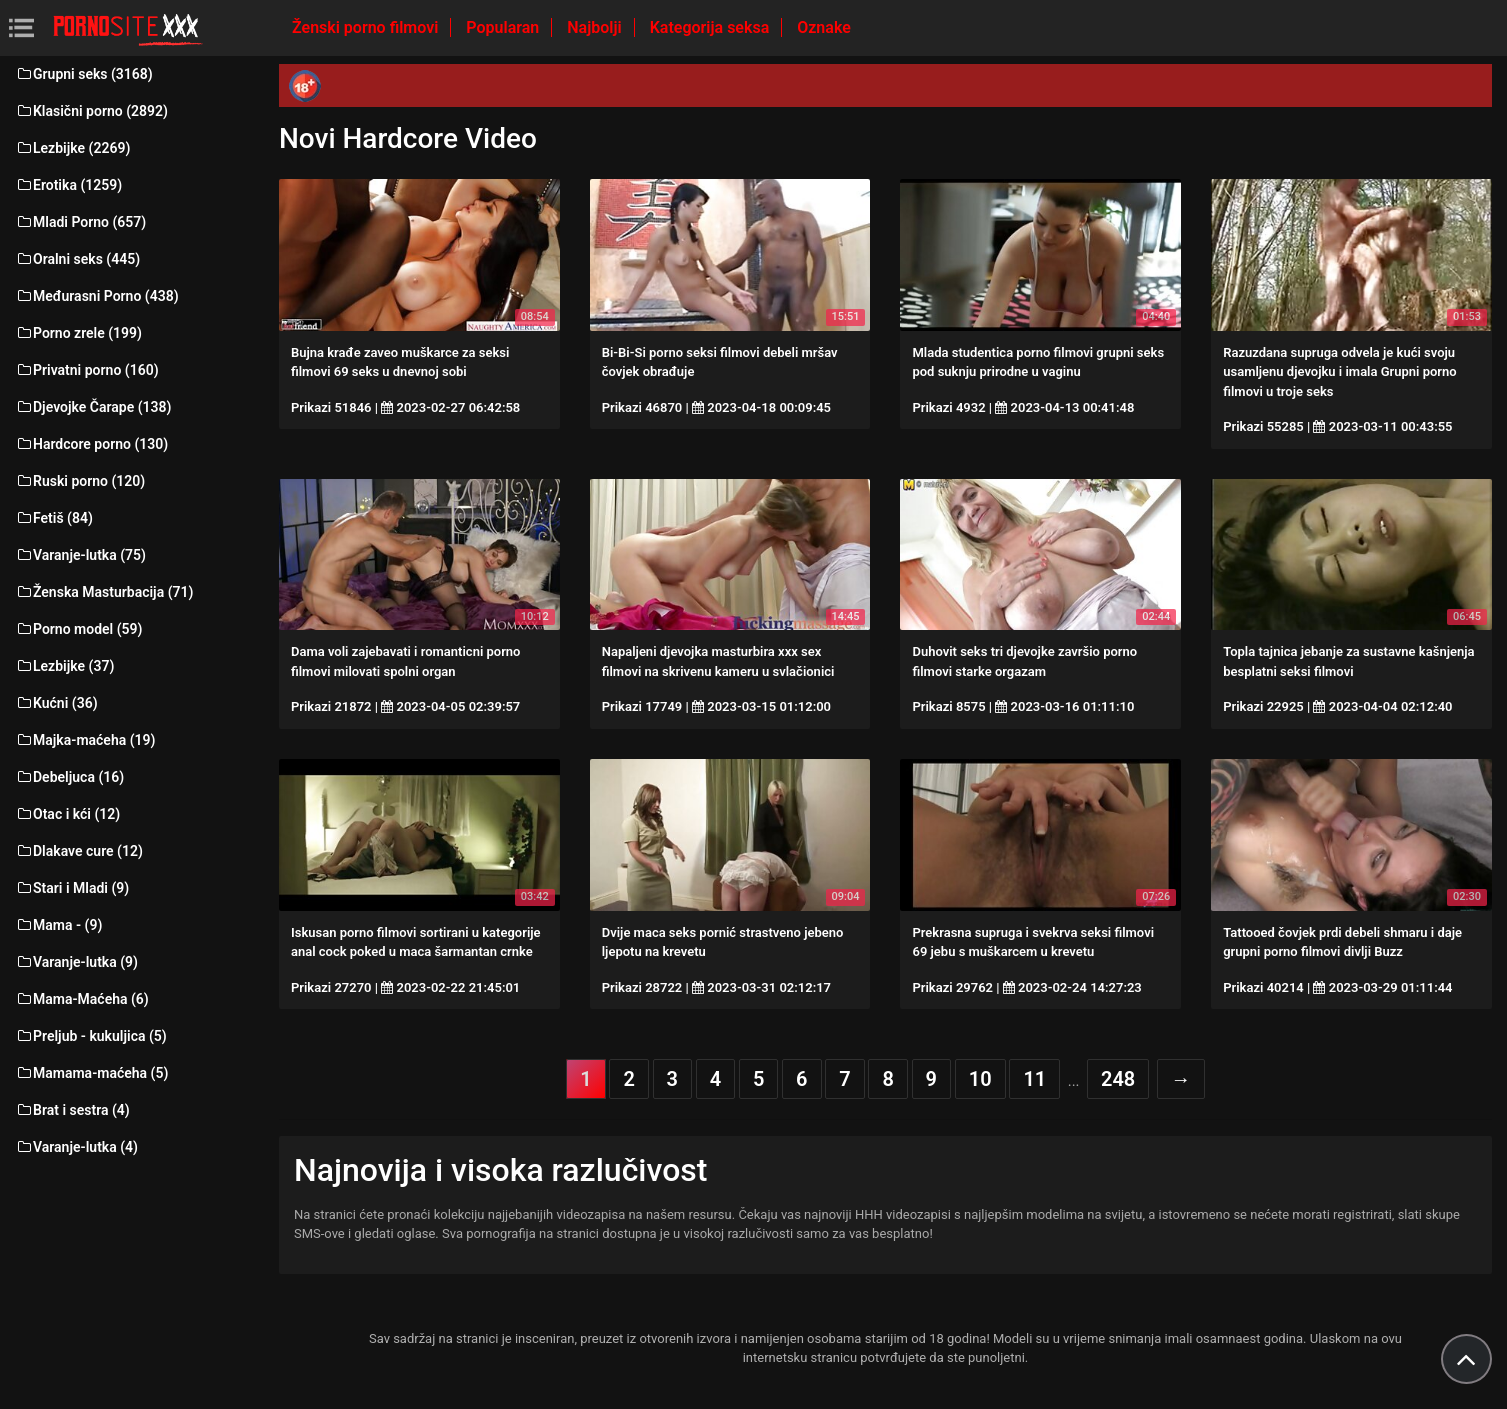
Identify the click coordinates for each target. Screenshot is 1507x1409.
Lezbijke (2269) (72, 148)
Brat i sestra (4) (72, 1110)
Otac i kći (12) (67, 814)
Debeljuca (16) (69, 777)
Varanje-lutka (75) (80, 555)
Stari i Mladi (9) (72, 888)
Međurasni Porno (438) (97, 296)
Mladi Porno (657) (80, 222)
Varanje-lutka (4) (76, 1147)
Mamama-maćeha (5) (91, 1073)
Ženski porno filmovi (367, 27)
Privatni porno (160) (87, 370)
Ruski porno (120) (80, 481)
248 (1118, 1079)
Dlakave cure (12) (79, 851)
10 (980, 1079)
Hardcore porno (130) (91, 444)
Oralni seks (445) (77, 259)
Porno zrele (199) (78, 333)
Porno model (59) (78, 629)
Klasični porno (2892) (91, 111)
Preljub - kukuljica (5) (91, 1036)
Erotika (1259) (68, 185)
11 (1034, 1079)
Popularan (504, 27)
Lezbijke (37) (64, 666)
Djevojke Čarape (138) (93, 407)
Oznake (824, 27)
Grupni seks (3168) (84, 74)
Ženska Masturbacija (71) (104, 592)
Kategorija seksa (712, 27)
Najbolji (596, 27)
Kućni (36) (56, 703)
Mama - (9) (58, 925)
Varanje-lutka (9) (76, 962)
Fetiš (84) (54, 518)
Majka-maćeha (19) (85, 740)
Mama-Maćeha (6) (82, 999)
